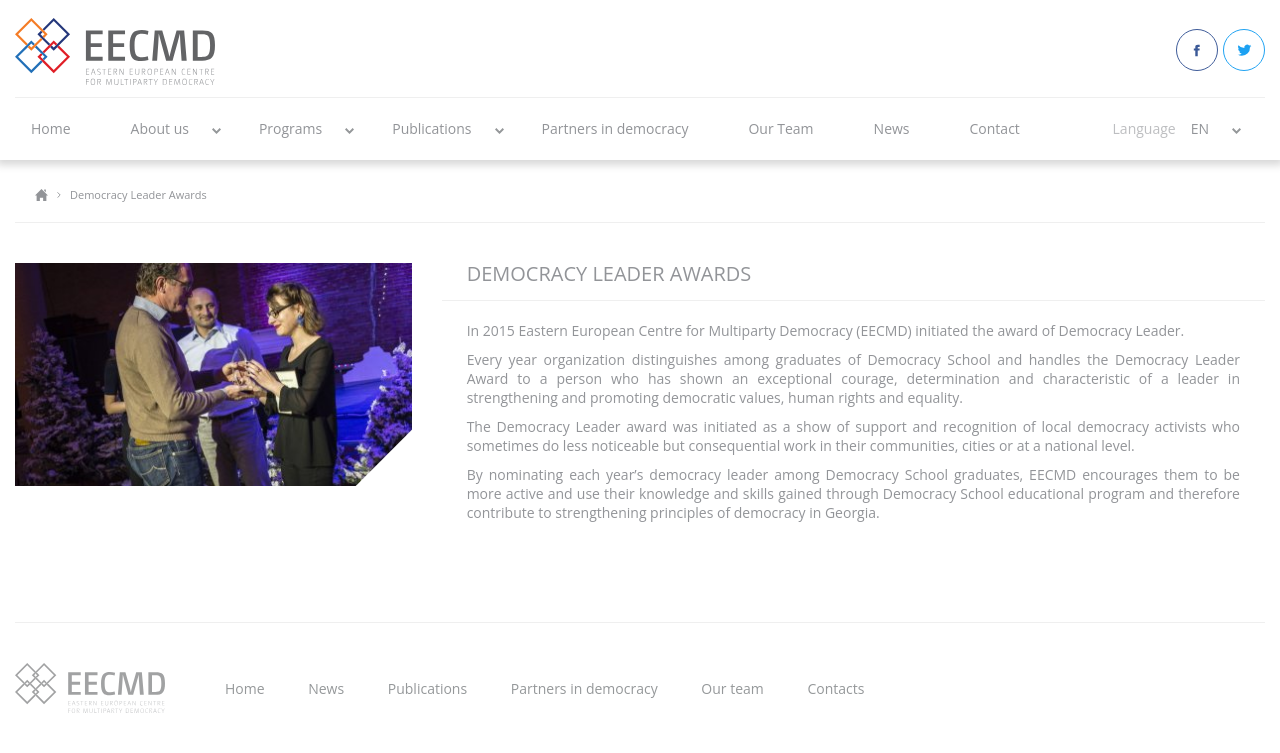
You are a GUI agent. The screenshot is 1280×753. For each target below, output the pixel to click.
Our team (732, 688)
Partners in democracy (615, 128)
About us (160, 128)
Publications (431, 128)
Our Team (780, 128)
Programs (290, 128)
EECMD (115, 51)
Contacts (835, 688)
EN (1200, 128)
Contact (995, 128)
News (892, 128)
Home (51, 128)
